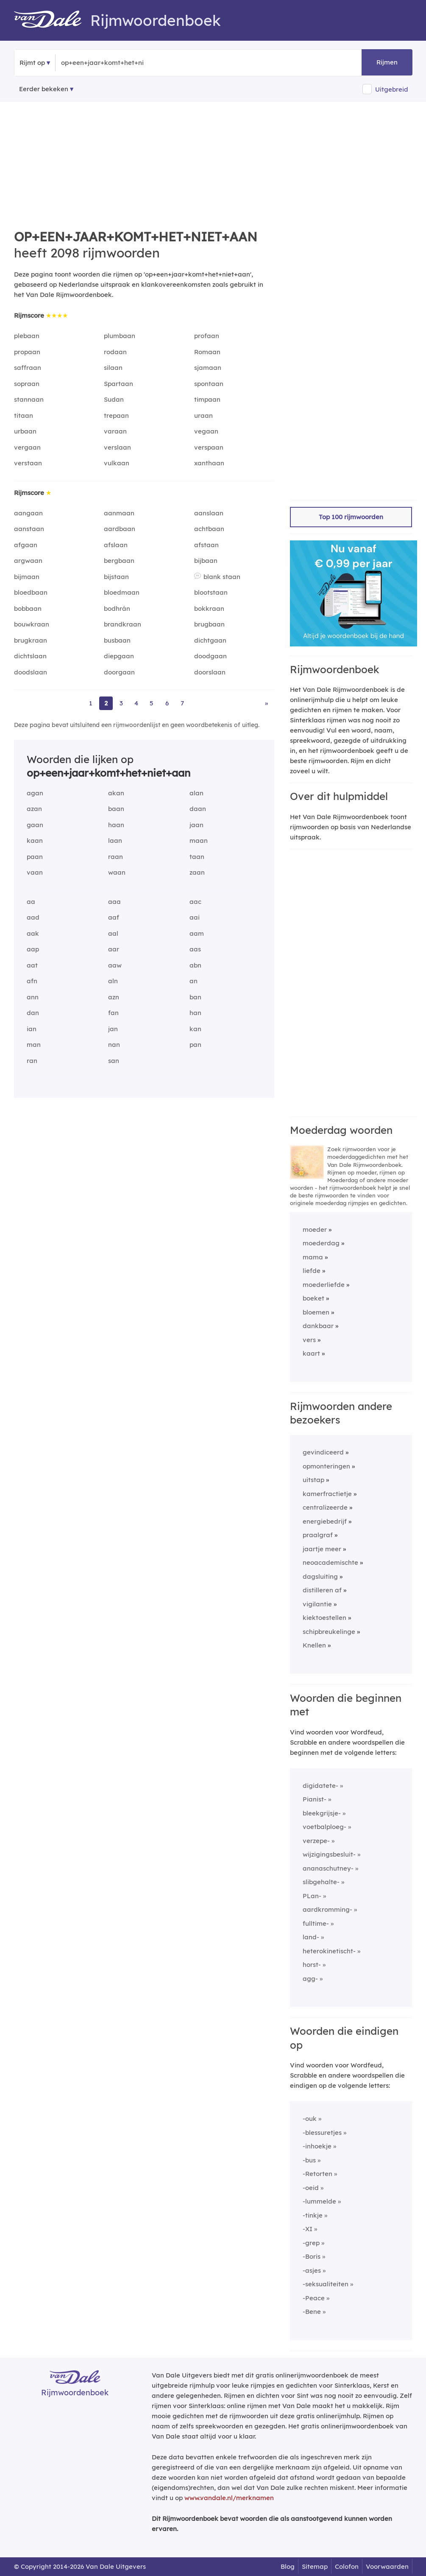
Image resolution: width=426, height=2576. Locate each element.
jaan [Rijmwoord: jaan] (196, 825)
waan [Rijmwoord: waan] (116, 872)
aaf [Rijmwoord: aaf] (113, 917)
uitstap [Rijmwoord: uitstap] (313, 1480)
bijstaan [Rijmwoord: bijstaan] (116, 577)
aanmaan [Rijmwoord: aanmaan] (119, 513)
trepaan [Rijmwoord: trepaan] (116, 415)
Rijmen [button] (387, 62)
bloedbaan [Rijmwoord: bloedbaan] (30, 592)
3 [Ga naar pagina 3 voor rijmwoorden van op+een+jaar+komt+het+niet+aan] (121, 703)
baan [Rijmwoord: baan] (116, 809)
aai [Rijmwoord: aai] (194, 917)
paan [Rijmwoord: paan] (35, 857)
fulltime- (316, 1923)
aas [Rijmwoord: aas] (195, 949)
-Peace (314, 2298)
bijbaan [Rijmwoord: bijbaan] (205, 561)
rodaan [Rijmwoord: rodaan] (115, 352)
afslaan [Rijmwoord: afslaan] (116, 545)
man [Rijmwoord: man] (34, 1044)
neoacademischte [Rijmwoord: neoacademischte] (330, 1562)
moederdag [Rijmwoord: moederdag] (321, 1243)
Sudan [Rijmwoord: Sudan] (114, 399)
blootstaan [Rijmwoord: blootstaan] (211, 592)
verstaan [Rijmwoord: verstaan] (28, 463)
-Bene (312, 2311)
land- (311, 1937)
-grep (311, 2243)
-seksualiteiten (325, 2284)
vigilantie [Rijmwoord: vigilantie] (317, 1604)
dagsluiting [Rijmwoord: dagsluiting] (320, 1576)
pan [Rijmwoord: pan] (195, 1044)
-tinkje (313, 2215)
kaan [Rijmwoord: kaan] (35, 840)
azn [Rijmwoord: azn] (113, 997)
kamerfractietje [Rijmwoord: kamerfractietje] (327, 1494)
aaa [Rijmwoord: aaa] (114, 902)
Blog (288, 2566)
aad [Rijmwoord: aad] (33, 917)
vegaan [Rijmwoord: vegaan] (206, 431)
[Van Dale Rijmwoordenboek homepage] (52, 20)
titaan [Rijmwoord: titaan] (23, 415)
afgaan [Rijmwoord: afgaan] (25, 545)
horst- (312, 1965)
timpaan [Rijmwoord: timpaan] (207, 399)
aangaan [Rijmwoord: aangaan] (28, 513)
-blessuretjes (322, 2132)
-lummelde (319, 2201)
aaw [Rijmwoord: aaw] (115, 965)
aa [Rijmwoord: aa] (31, 902)
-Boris (311, 2256)
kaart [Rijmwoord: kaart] (311, 1353)
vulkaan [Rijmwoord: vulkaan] (116, 463)
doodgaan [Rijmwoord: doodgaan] (210, 656)
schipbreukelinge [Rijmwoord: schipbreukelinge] (329, 1632)
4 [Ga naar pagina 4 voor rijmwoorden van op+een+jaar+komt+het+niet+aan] (136, 703)
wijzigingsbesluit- (329, 1854)
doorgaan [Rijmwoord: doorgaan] (119, 672)
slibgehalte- (321, 1882)
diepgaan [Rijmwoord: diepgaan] (119, 656)
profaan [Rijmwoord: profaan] (206, 336)
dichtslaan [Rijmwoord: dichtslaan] (30, 656)
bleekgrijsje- (322, 1813)
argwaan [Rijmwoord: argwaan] (28, 561)
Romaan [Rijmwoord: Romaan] (207, 352)
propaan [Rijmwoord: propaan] (27, 352)
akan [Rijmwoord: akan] (116, 793)
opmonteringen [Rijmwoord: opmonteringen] (326, 1466)
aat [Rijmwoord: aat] (32, 965)
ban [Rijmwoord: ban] (195, 997)
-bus (309, 2160)
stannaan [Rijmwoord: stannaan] (29, 399)
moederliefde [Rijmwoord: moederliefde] (324, 1285)
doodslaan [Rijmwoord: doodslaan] (30, 672)
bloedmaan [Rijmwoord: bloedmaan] (121, 592)
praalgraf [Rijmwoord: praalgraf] (318, 1535)
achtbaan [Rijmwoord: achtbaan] (209, 529)
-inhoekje (317, 2146)
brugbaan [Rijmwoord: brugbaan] (209, 624)
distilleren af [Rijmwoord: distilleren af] (322, 1590)
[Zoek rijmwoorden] (102, 63)
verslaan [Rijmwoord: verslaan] (117, 447)
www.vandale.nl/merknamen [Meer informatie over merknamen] (229, 2498)
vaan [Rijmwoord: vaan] (35, 872)
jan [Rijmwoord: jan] (113, 1029)
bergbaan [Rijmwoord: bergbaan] (119, 561)
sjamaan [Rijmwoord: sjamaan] (207, 368)
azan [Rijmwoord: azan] (34, 809)
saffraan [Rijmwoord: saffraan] (27, 368)
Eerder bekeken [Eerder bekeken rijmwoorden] (43, 89)
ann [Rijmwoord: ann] (33, 997)
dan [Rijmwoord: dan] (33, 1013)
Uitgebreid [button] (391, 89)
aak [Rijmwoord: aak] (33, 933)
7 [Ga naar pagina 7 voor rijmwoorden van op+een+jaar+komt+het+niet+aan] (182, 703)
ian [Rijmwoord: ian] (31, 1029)
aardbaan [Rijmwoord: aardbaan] (119, 529)
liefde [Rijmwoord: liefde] (311, 1271)
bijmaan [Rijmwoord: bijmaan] (26, 577)
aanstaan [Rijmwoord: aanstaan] (29, 529)
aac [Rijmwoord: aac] (195, 902)
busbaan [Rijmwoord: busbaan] (117, 640)
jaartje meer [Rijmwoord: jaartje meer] (322, 1549)
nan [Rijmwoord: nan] (114, 1044)
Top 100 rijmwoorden (351, 517)
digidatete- (320, 1786)
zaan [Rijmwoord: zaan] (197, 872)
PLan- (312, 1896)
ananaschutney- (328, 1868)
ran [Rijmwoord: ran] (32, 1061)
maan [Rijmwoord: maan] (198, 840)
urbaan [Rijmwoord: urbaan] (25, 431)
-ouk (310, 2119)
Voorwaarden (387, 2566)
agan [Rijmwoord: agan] (35, 793)
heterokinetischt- (329, 1951)
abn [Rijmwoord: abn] (195, 965)
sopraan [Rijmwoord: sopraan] (26, 384)
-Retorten (317, 2174)
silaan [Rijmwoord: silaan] (113, 368)
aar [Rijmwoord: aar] (113, 949)
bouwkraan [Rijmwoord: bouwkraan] (31, 624)
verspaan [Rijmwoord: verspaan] (208, 447)
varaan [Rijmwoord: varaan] (115, 431)
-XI (307, 2229)
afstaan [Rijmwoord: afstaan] (206, 545)
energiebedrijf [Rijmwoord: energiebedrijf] (325, 1521)
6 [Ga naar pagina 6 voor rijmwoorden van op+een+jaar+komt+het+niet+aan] (167, 703)
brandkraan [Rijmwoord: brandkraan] (122, 624)
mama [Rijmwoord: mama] (313, 1257)
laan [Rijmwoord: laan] (115, 840)
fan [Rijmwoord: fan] (113, 1013)
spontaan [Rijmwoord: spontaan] (208, 384)
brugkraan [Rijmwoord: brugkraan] (30, 640)
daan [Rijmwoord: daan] (197, 809)
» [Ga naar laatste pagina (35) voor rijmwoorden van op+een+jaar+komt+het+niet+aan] (266, 703)
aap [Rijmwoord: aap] (33, 949)
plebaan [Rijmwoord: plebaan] (26, 336)
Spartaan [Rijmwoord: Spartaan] (118, 384)
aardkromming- (327, 1909)
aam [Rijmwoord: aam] (196, 933)
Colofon (347, 2566)
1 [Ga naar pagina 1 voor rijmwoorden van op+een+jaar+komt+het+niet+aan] (90, 703)
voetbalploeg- (324, 1827)
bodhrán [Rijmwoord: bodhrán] (117, 608)
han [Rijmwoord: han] (195, 1013)
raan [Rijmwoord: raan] (115, 857)
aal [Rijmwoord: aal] (113, 933)
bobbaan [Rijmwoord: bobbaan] (28, 608)
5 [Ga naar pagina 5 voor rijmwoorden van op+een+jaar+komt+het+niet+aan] (151, 703)
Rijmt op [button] (32, 63)
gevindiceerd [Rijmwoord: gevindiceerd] (323, 1452)
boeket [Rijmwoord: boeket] (313, 1298)
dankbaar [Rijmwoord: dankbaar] (318, 1326)
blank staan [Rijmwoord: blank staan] (221, 577)
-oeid (311, 2188)
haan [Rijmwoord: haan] (116, 825)
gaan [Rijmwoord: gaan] (35, 825)
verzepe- (316, 1841)
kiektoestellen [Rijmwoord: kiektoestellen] (324, 1618)
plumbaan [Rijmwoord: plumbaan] (119, 336)
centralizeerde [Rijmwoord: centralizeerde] (325, 1507)
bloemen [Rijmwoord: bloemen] (316, 1312)
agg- (310, 1979)
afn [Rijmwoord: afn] (32, 981)
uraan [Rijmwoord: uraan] (203, 415)
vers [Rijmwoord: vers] (309, 1340)
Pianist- (314, 1799)
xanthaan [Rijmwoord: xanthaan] (209, 463)
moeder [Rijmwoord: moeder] (315, 1229)
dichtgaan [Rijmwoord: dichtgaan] (210, 640)
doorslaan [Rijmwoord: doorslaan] (210, 672)
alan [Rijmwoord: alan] (196, 793)
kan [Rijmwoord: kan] (195, 1029)
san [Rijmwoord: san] (113, 1061)
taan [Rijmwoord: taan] (196, 857)
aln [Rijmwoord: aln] (113, 981)
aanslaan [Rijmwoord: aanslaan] (208, 513)
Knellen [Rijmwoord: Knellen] (314, 1645)
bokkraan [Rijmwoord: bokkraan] (209, 608)
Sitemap (315, 2566)
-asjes (312, 2270)
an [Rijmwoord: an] (193, 981)
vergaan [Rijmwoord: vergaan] (27, 447)
